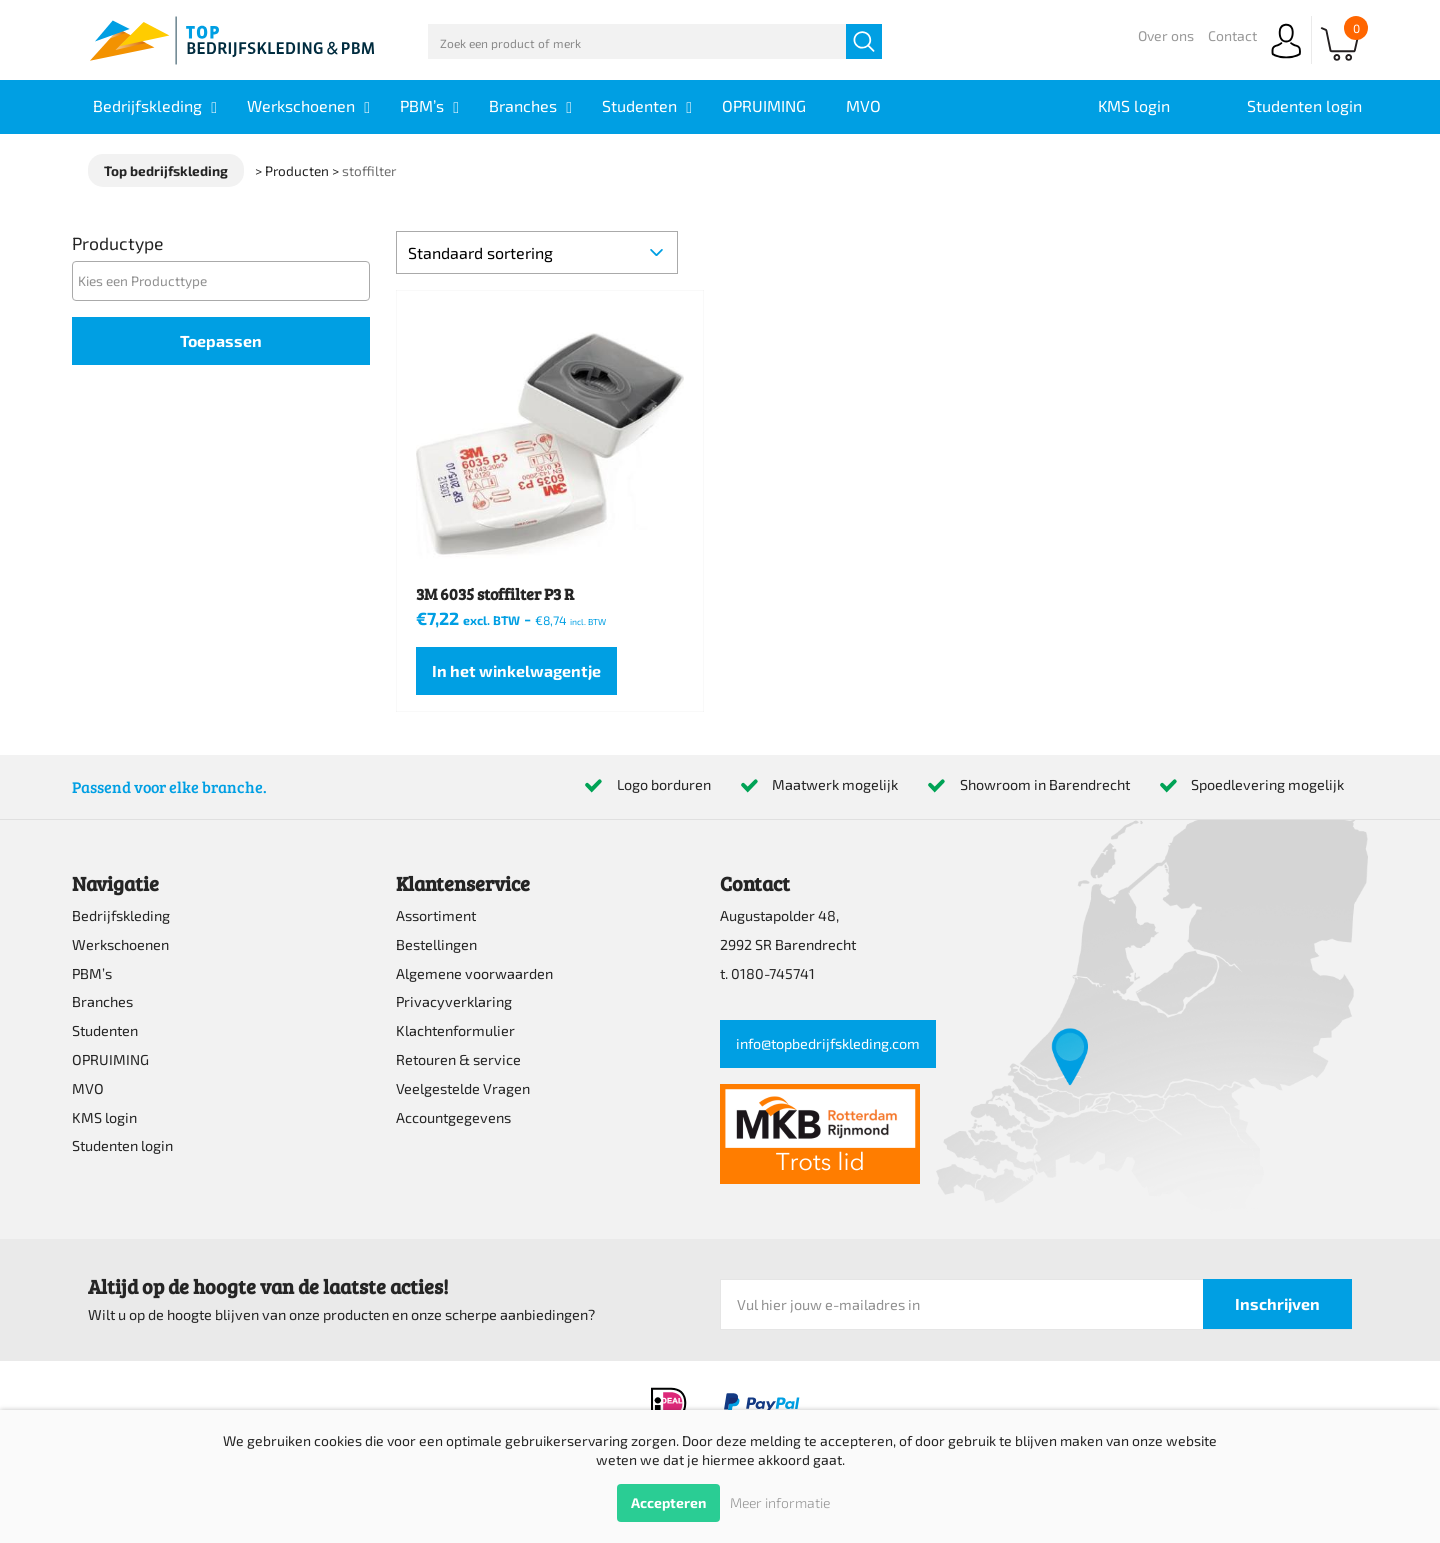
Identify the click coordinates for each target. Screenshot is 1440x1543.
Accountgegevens (453, 1117)
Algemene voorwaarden (474, 973)
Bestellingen (436, 944)
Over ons (1166, 35)
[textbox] (226, 280)
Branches (102, 1001)
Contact (1232, 35)
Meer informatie (780, 1502)
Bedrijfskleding (121, 915)
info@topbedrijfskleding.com (828, 1043)
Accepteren (668, 1502)
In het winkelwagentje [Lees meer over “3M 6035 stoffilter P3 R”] (516, 670)
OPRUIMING (110, 1059)
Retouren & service (458, 1059)
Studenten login (122, 1145)
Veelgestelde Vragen (463, 1088)
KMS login (104, 1117)
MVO (88, 1088)
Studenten (105, 1030)
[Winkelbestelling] (537, 252)
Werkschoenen (120, 944)
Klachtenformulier (455, 1030)
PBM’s (92, 973)
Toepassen (221, 340)
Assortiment (436, 915)
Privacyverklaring (454, 1001)
